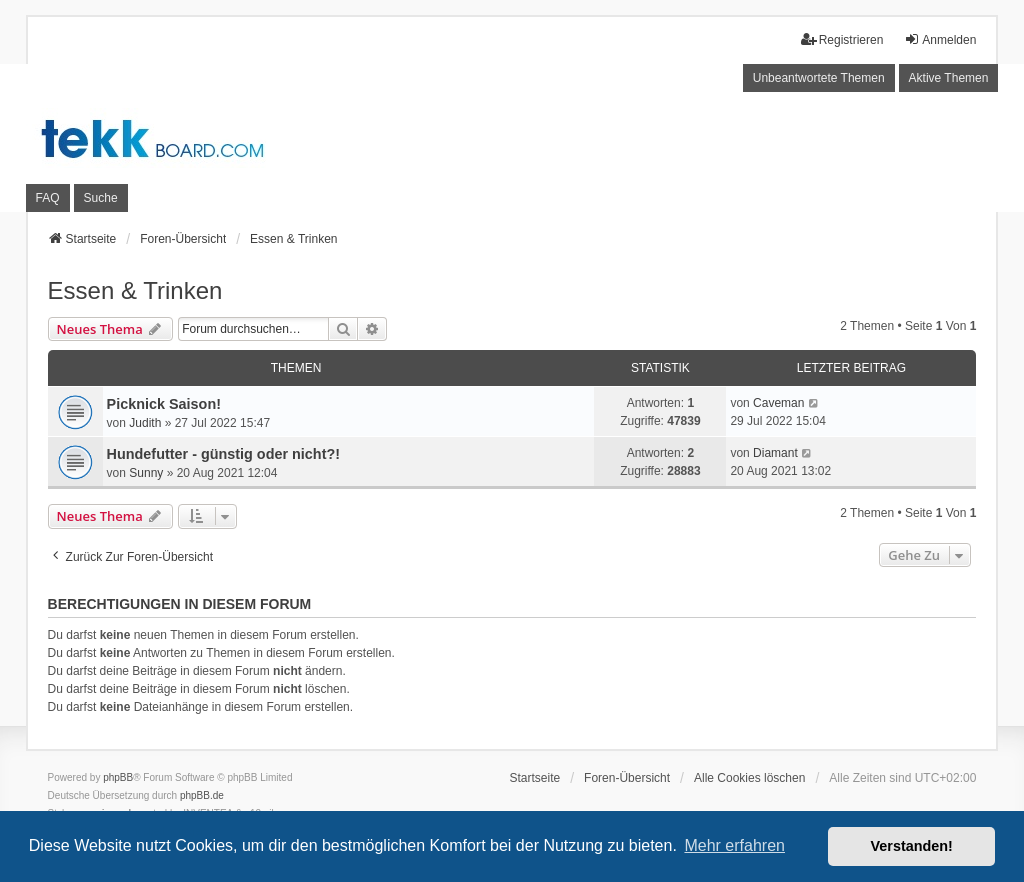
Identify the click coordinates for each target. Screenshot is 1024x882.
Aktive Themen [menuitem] (949, 78)
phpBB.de (202, 795)
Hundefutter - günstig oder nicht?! (223, 454)
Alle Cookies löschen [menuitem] (749, 778)
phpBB (118, 777)
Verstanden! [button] (912, 846)
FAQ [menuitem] (48, 198)
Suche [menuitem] (101, 198)
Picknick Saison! (164, 404)
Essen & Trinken (135, 290)
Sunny (146, 473)
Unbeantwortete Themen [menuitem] (819, 78)
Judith (145, 423)
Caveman (778, 403)
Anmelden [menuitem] (940, 39)
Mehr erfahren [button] (734, 845)
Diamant (775, 453)
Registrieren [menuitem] (842, 39)
